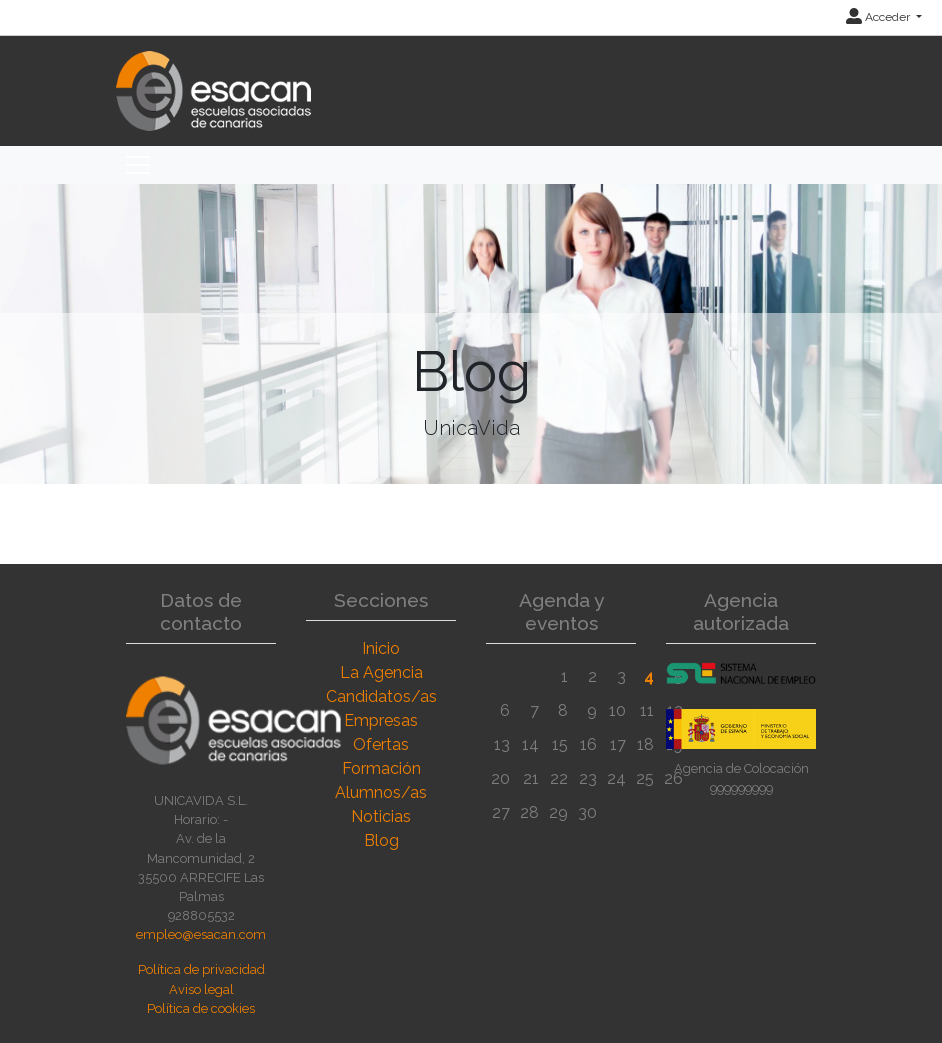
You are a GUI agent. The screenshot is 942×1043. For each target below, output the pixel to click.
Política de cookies (201, 1008)
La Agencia (381, 672)
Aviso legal (201, 989)
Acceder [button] (879, 17)
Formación (381, 768)
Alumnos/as (381, 792)
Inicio (381, 648)
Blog (381, 840)
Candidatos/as (381, 696)
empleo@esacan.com (201, 934)
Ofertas (381, 744)
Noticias (381, 816)
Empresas (381, 720)
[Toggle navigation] (138, 165)
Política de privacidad (201, 969)
